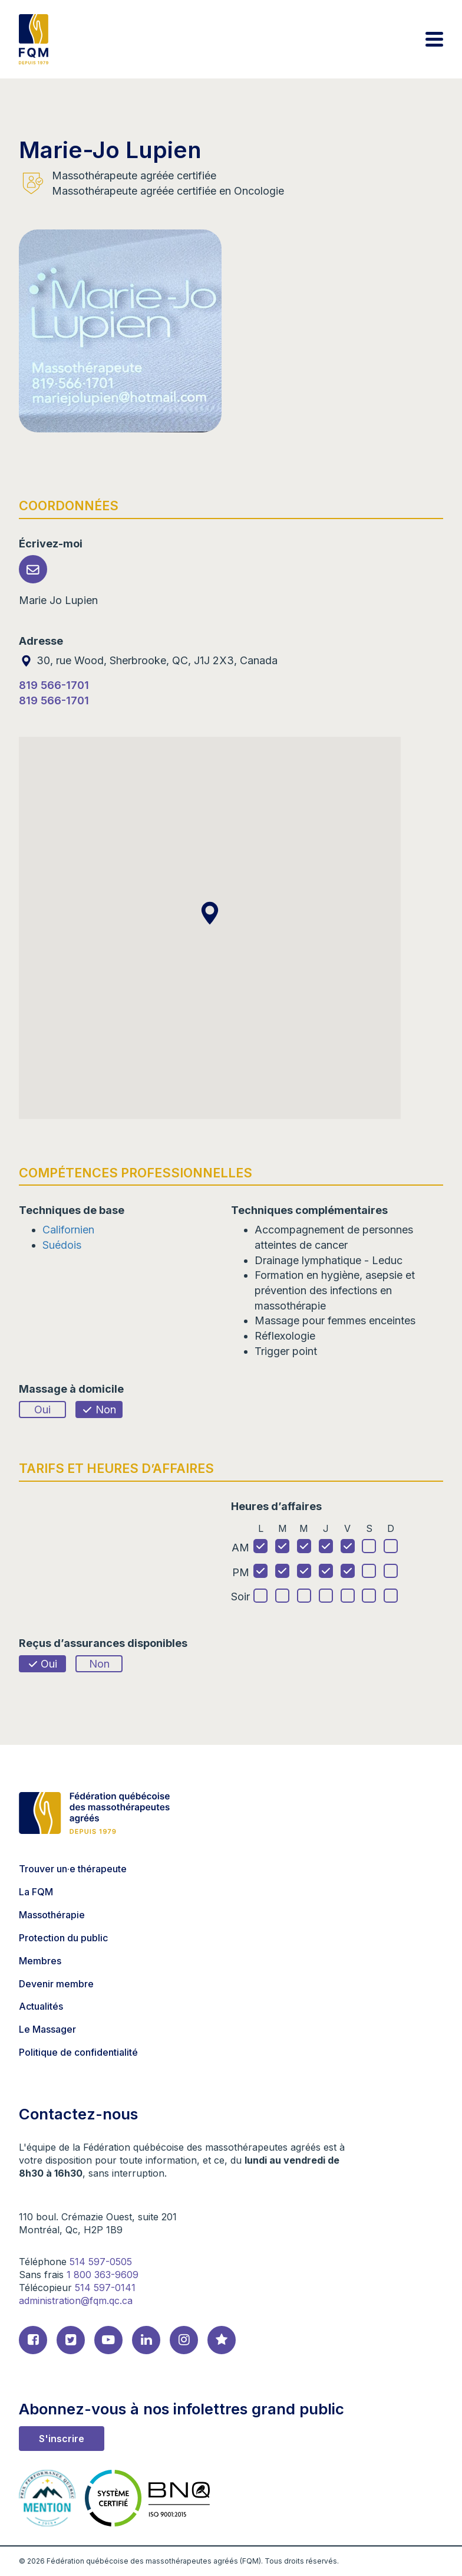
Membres (40, 1961)
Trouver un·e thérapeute (73, 1869)
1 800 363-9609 (102, 2274)
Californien (68, 1229)
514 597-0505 (101, 2261)
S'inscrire (61, 2438)
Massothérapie (52, 1915)
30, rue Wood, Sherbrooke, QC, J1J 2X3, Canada (148, 660)
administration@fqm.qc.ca (76, 2300)
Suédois (61, 1245)
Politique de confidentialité (78, 2052)
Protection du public (63, 1938)
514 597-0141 (105, 2287)
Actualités (41, 2006)
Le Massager (47, 2029)
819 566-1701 (54, 685)
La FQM (36, 1892)
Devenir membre (56, 1984)
